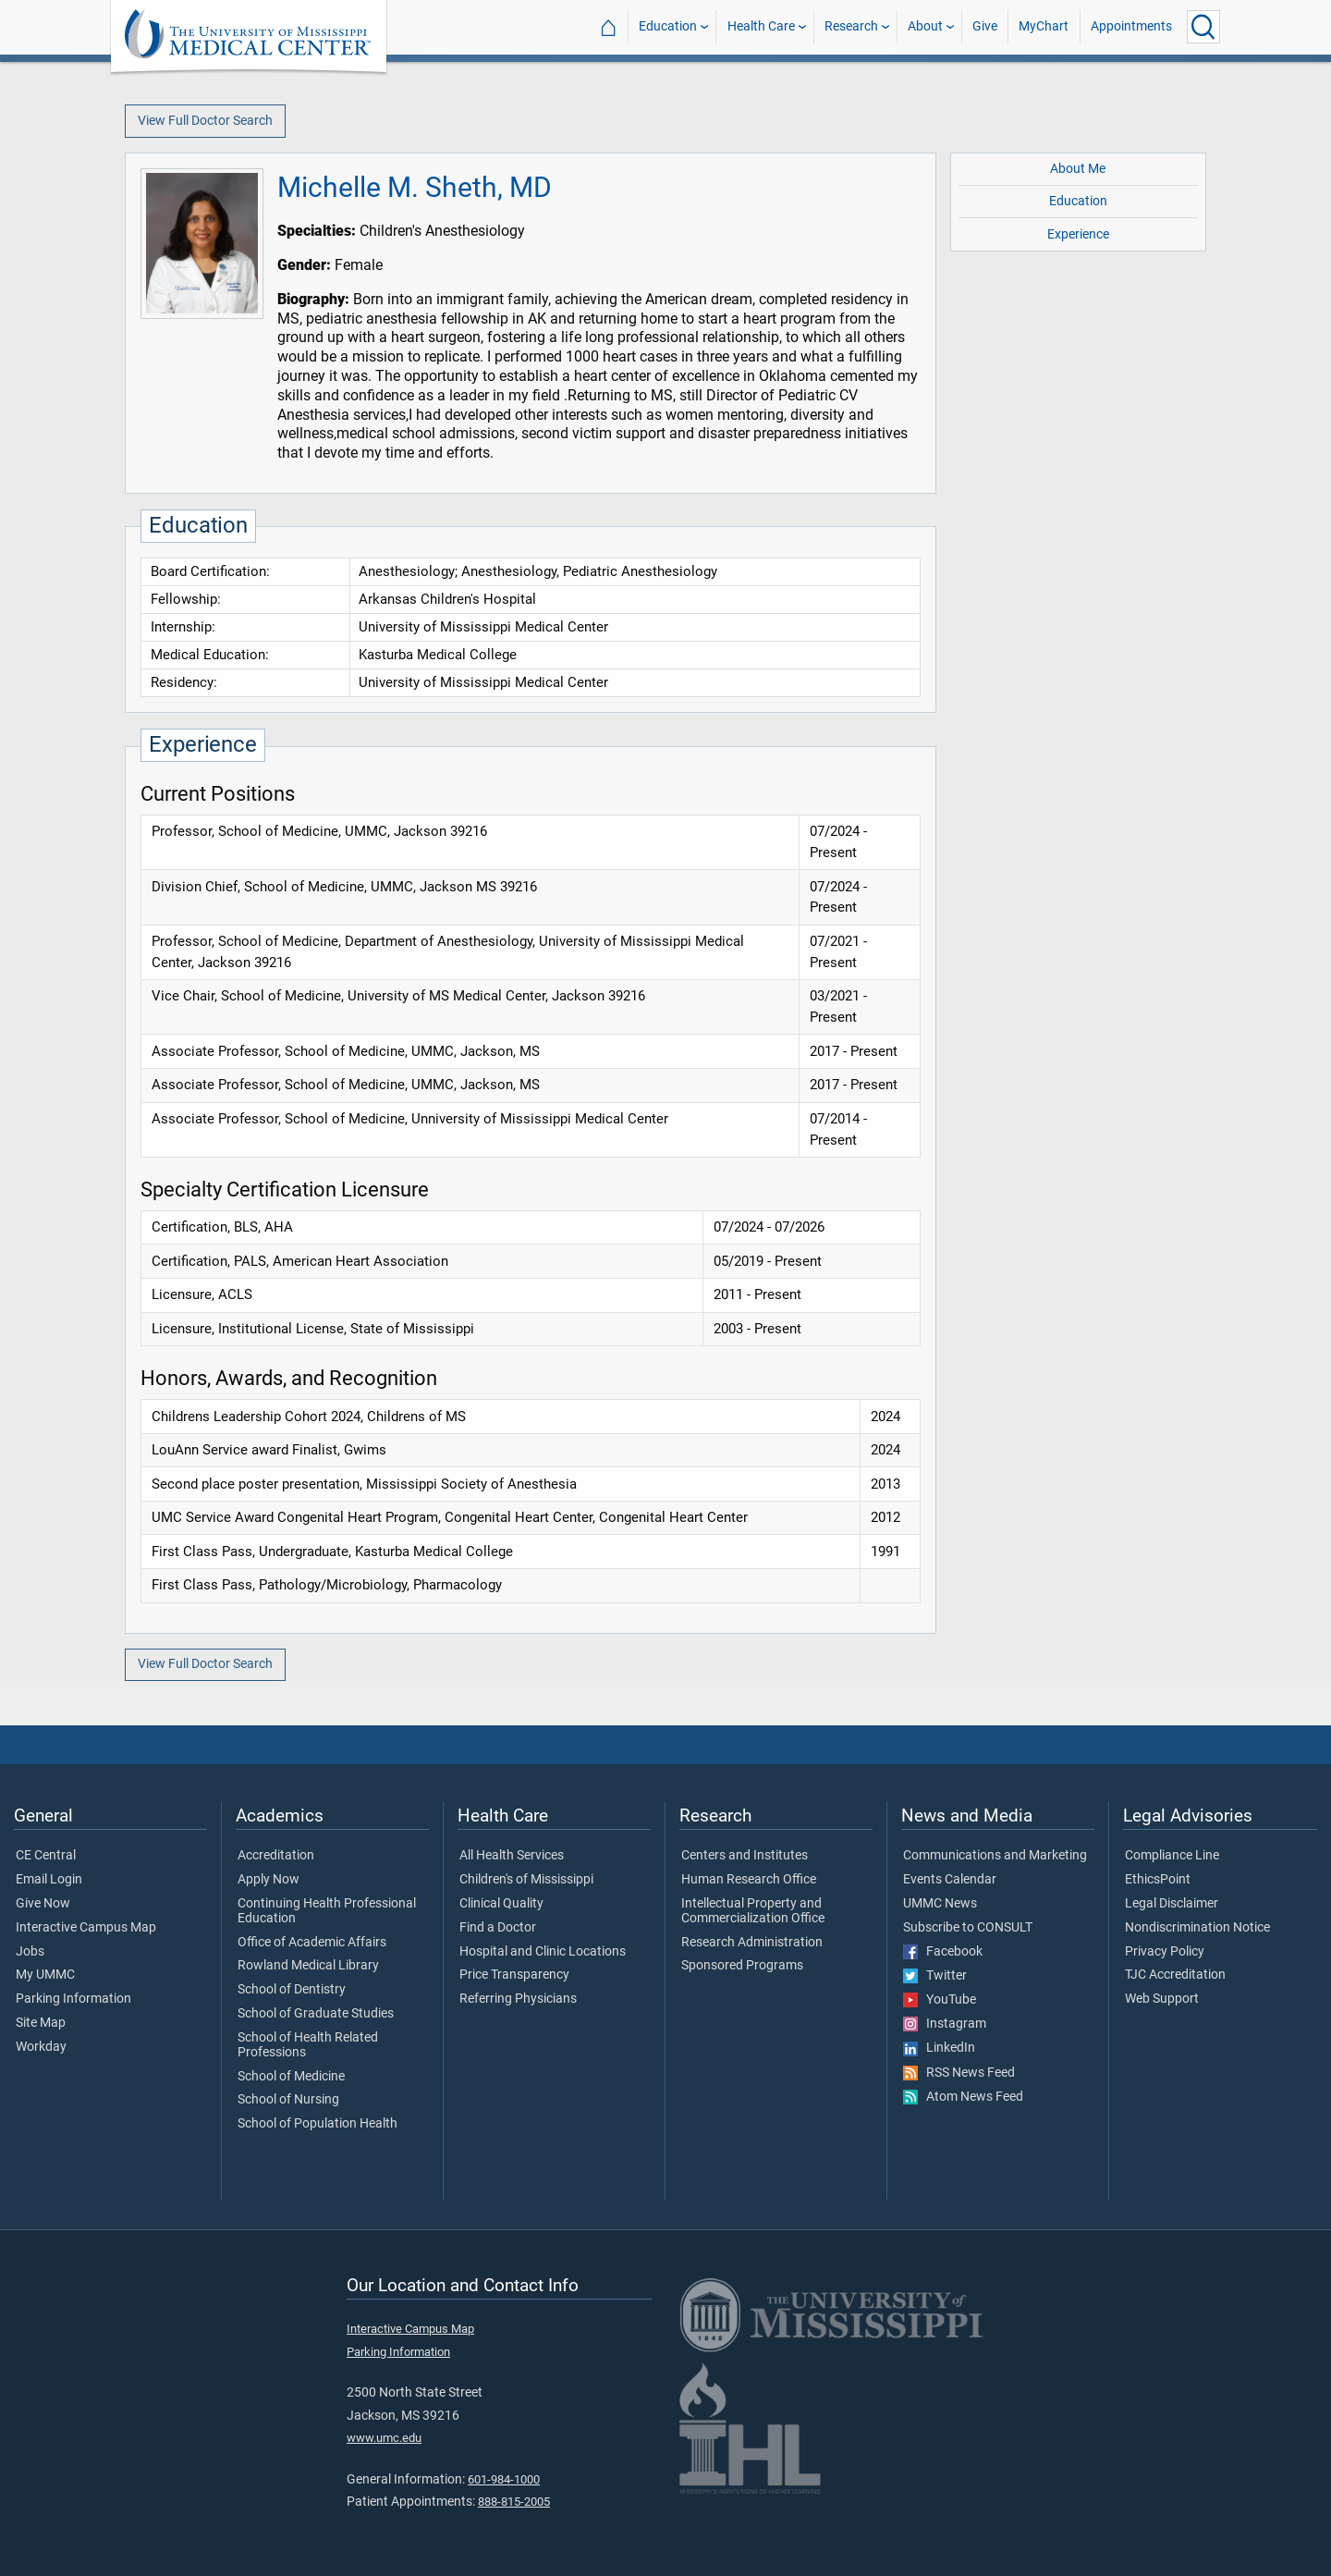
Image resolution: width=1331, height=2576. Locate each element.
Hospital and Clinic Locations (542, 1951)
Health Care (761, 26)
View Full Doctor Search (205, 121)
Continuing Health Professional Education (327, 1911)
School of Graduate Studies (316, 2013)
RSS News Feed (959, 2073)
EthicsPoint (1158, 1879)
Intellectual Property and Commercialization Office (752, 1911)
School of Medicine (291, 2076)
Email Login (49, 1879)
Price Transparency (514, 1975)
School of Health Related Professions (308, 2045)
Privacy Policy (1164, 1951)
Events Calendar (949, 1879)
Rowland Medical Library (308, 1965)
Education (668, 26)
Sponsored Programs (742, 1965)
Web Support (1162, 1999)
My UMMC (45, 1975)
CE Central (46, 1855)
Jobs (30, 1951)
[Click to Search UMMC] (1203, 26)
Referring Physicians (518, 1999)
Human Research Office (748, 1879)
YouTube (939, 2000)
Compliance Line (1172, 1855)
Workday (41, 2047)
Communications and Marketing (995, 1855)
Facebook (943, 1951)
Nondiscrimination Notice (1197, 1927)
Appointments (1131, 26)
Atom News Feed (963, 2097)
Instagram (944, 2024)
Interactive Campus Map (86, 1927)
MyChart (1043, 26)
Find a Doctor (497, 1927)
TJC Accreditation (1175, 1975)
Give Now (43, 1903)
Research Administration (752, 1942)
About (925, 26)
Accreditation (276, 1855)
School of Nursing (288, 2099)
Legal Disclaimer (1171, 1903)
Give (984, 26)
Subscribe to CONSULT (967, 1927)
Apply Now (268, 1879)
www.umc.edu (384, 2438)
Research (851, 26)
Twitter (935, 1976)
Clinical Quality (501, 1903)
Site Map (41, 2023)
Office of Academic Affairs (312, 1942)
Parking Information (73, 1999)
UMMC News (940, 1903)
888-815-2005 (514, 2502)
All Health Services (511, 1855)
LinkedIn (939, 2048)
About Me (1077, 169)
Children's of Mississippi (526, 1879)
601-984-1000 (504, 2479)
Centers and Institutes (744, 1855)
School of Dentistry (292, 1989)
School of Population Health (317, 2123)
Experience (1078, 234)
